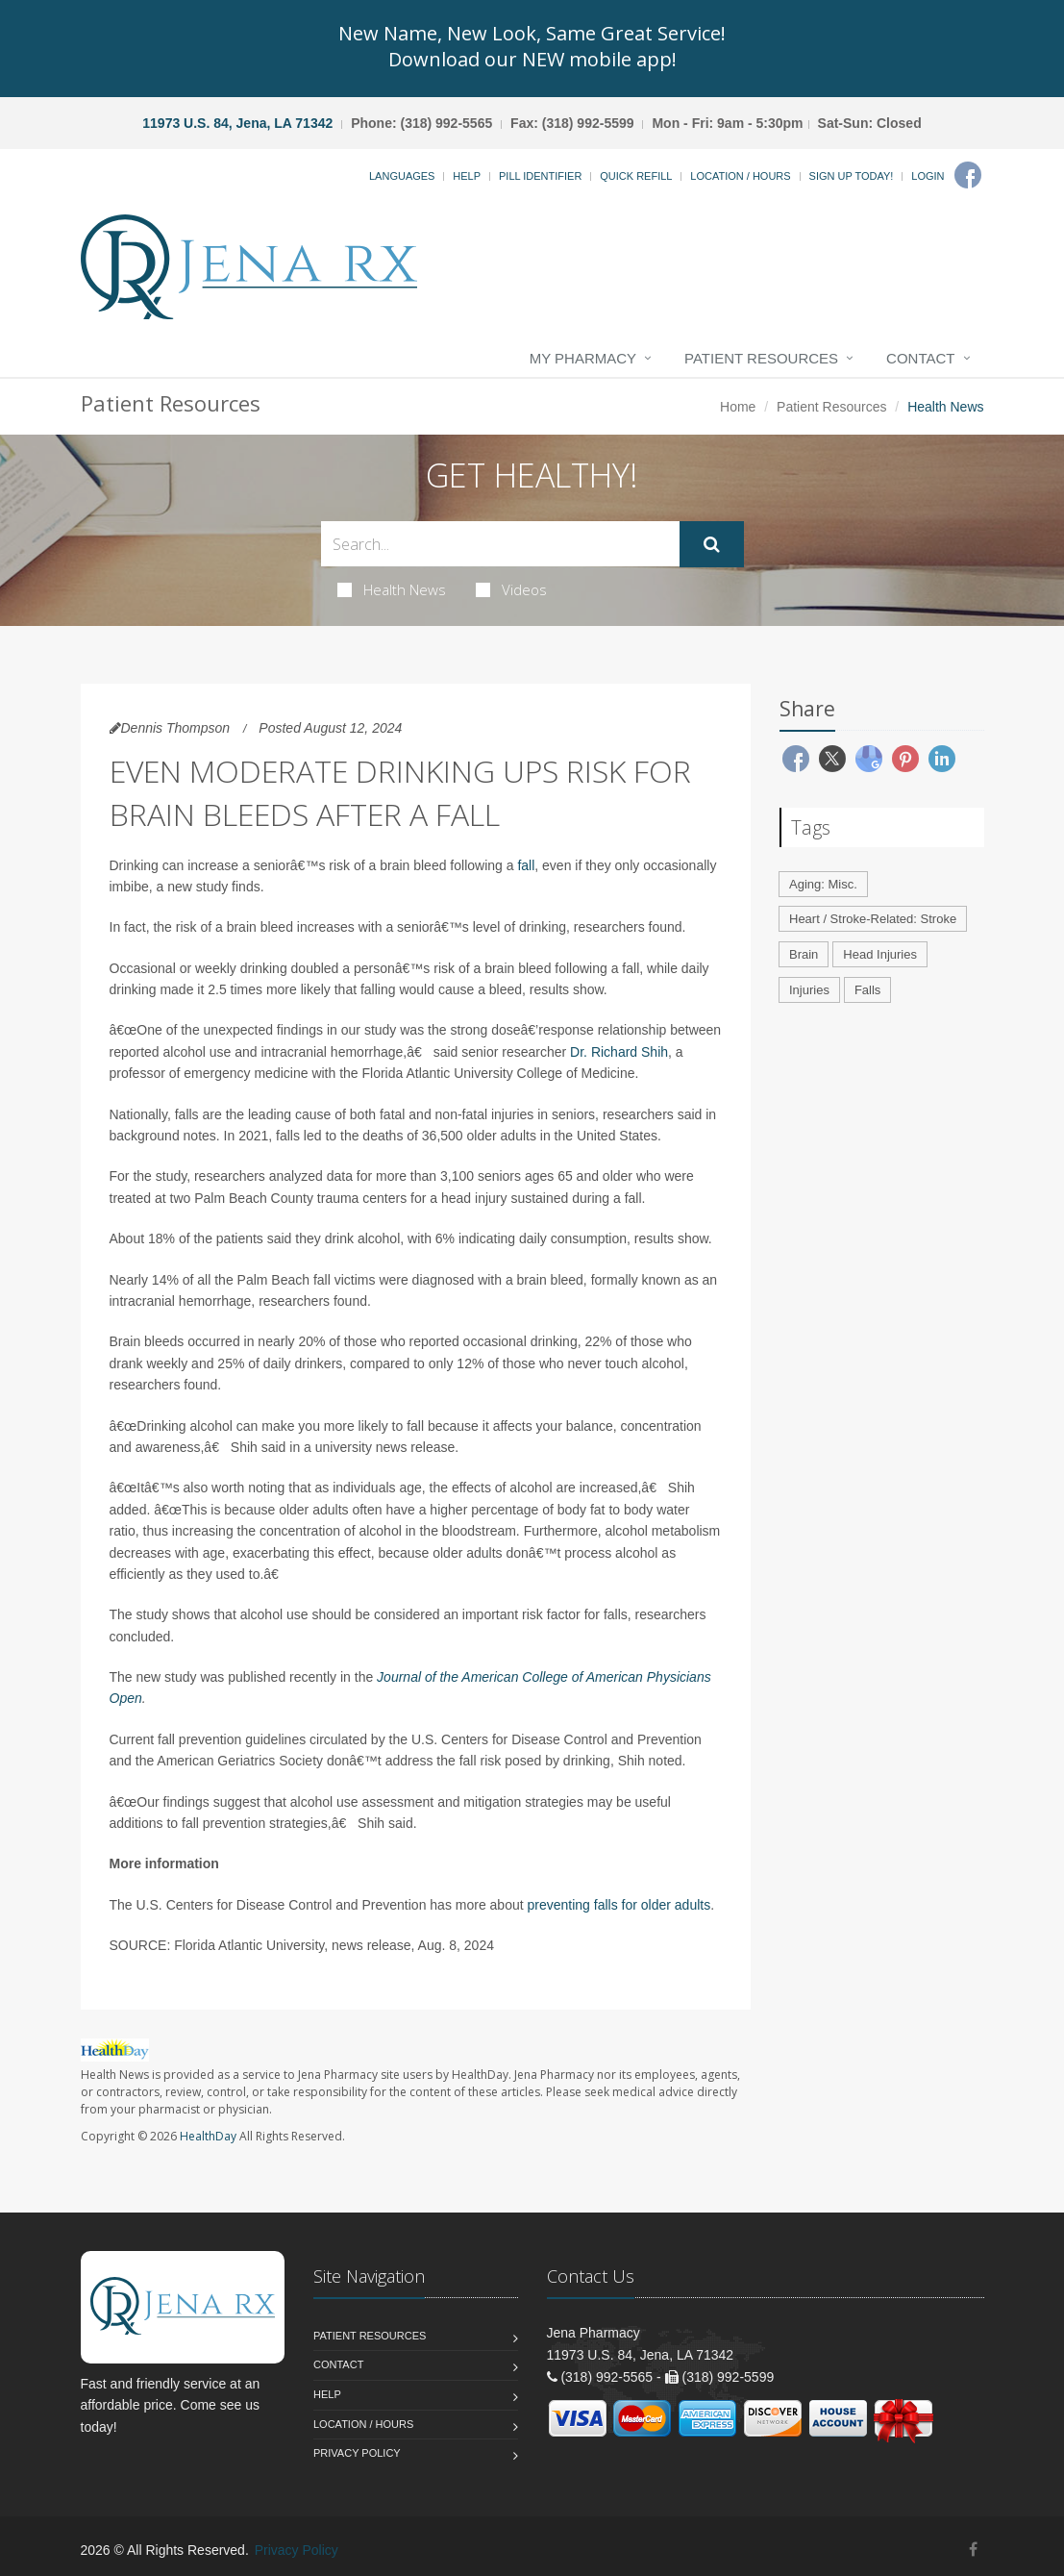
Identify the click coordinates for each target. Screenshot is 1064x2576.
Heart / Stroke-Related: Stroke (872, 919)
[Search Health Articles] (500, 543)
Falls (867, 990)
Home (737, 406)
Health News (391, 589)
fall (525, 865)
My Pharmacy (583, 358)
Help (467, 176)
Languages (401, 176)
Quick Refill (636, 176)
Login (927, 176)
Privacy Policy (357, 2453)
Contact (920, 358)
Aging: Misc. (823, 884)
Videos (511, 589)
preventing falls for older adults (619, 1905)
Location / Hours (740, 176)
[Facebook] (967, 175)
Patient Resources (761, 358)
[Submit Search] (712, 544)
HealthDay (208, 2136)
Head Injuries (880, 954)
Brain (803, 954)
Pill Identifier (540, 176)
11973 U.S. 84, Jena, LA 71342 (237, 123)
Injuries (809, 990)
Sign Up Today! (851, 176)
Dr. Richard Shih (619, 1052)
